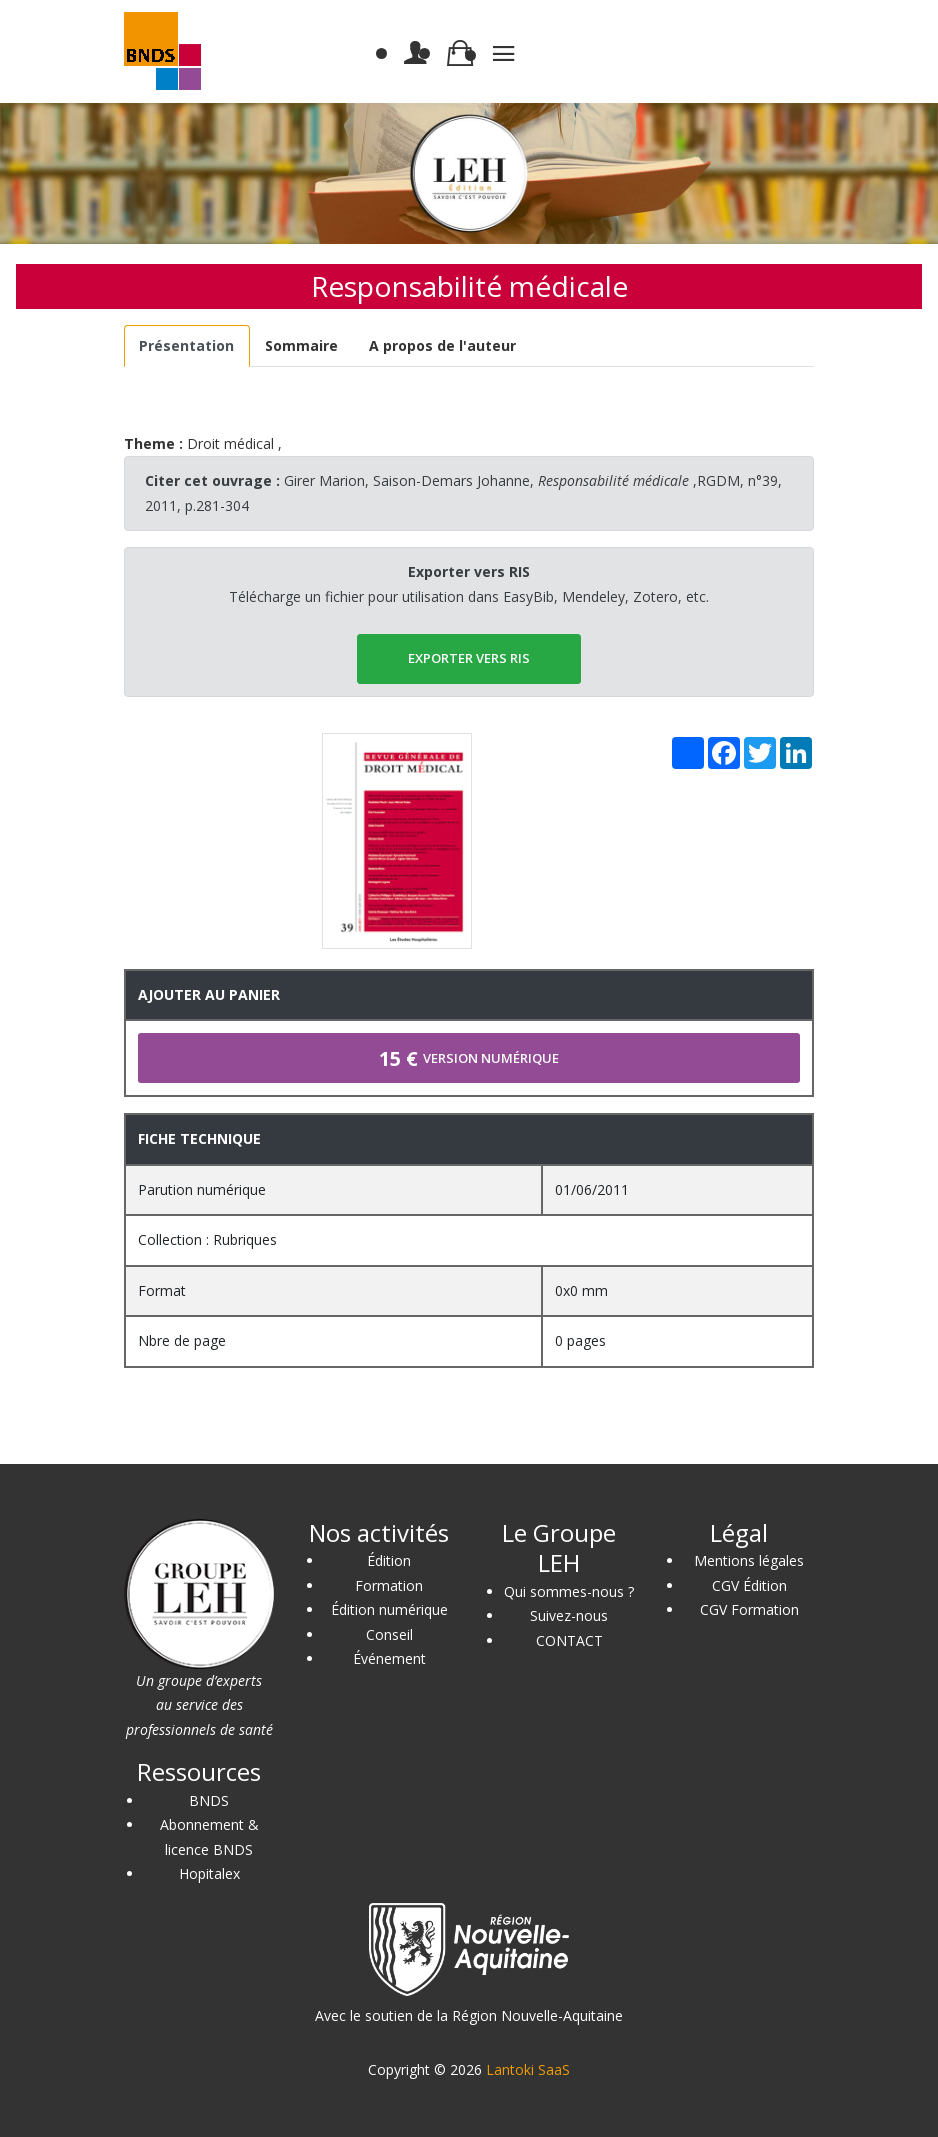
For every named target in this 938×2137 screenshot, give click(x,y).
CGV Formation (749, 1609)
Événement (389, 1658)
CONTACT (569, 1640)
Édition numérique (389, 1609)
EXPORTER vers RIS (469, 658)
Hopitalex (209, 1873)
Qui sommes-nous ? (569, 1591)
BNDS (209, 1800)
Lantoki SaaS (528, 2069)
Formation (389, 1585)
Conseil (389, 1634)
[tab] (187, 346)
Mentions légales (749, 1560)
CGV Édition (749, 1585)
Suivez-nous (569, 1615)
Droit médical (230, 443)
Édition (389, 1560)
